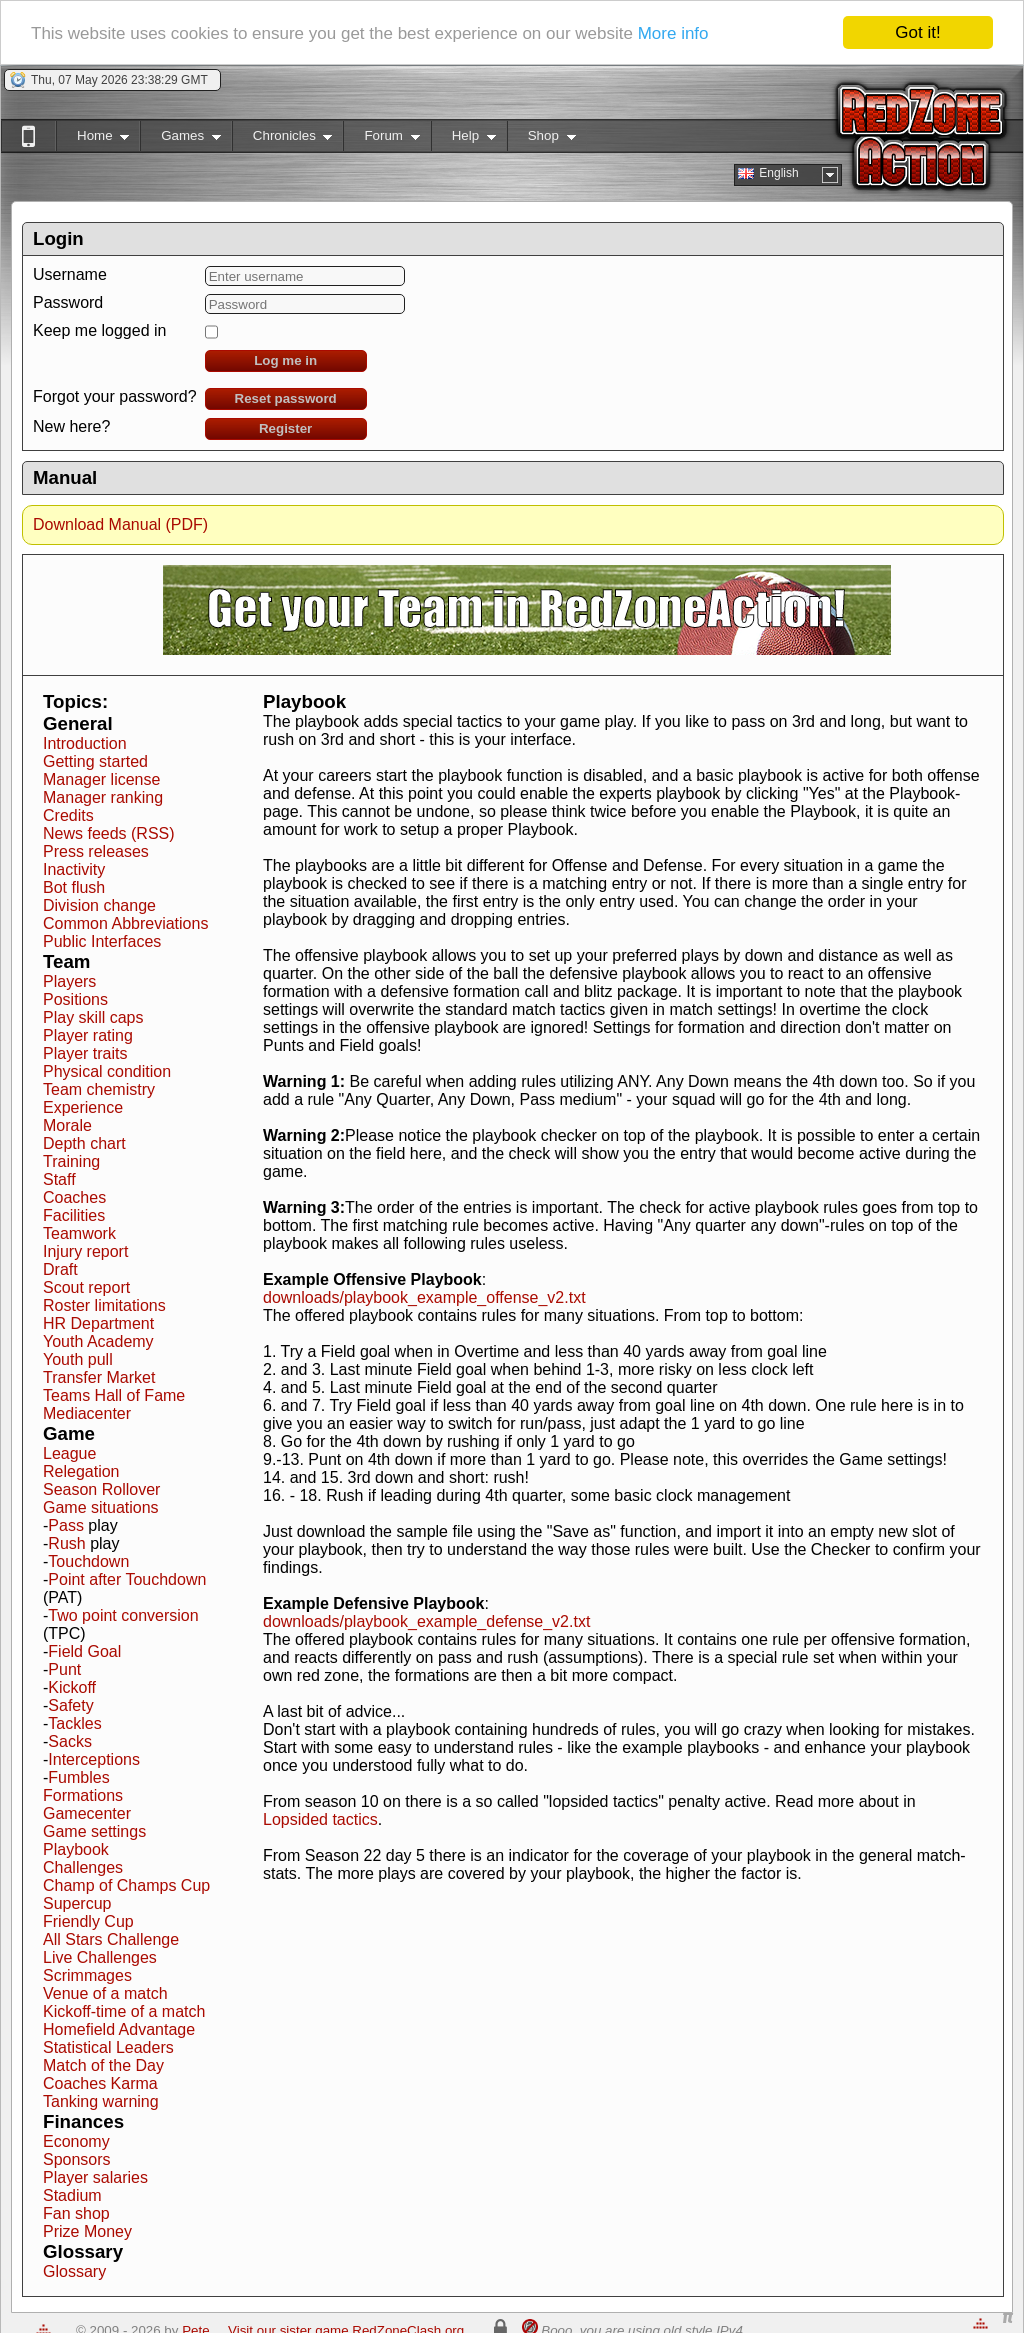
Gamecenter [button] (87, 1813)
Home (92, 139)
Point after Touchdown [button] (127, 1579)
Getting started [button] (95, 761)
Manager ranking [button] (103, 797)
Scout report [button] (86, 1287)
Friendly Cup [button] (88, 1921)
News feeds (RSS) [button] (109, 833)
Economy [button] (76, 2141)
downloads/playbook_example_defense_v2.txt (426, 1621)
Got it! (917, 32)
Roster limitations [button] (104, 1305)
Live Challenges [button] (100, 1957)
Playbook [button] (76, 1849)
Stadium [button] (72, 2195)
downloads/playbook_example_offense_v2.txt (424, 1297)
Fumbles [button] (78, 1777)
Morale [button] (67, 1125)
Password (68, 302)
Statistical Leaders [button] (108, 2047)
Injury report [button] (85, 1251)
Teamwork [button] (79, 1233)
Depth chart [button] (84, 1143)
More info (673, 33)
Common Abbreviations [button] (125, 923)
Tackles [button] (74, 1723)
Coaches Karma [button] (100, 2083)
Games (180, 139)
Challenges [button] (83, 1867)
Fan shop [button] (76, 2213)
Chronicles (282, 139)
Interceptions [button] (94, 1759)
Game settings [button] (94, 1831)
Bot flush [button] (74, 887)
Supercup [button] (77, 1903)
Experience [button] (83, 1107)
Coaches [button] (74, 1197)
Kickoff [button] (72, 1687)
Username (70, 274)
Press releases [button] (96, 851)
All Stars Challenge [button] (111, 1939)
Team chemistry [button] (99, 1089)
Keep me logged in (99, 330)
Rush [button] (66, 1543)
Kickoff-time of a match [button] (124, 2011)
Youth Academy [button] (98, 1341)
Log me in (285, 360)
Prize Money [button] (87, 2231)
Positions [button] (75, 999)
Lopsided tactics (320, 1819)
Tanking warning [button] (101, 2101)
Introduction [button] (85, 743)
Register (285, 428)
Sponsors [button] (77, 2159)
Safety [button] (70, 1705)
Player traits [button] (85, 1053)
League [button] (69, 1453)
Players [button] (69, 981)
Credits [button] (68, 815)
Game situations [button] (101, 1507)
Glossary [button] (74, 2271)
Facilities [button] (74, 1215)
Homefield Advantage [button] (119, 2029)
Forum (381, 139)
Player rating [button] (88, 1035)
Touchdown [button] (88, 1561)
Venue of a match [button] (105, 1993)
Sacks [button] (70, 1741)
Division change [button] (99, 905)
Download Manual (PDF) (120, 524)
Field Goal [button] (84, 1651)
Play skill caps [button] (93, 1017)
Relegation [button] (81, 1471)
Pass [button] (66, 1525)
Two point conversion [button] (123, 1615)
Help (463, 139)
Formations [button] (83, 1795)
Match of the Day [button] (103, 2065)
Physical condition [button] (107, 1071)
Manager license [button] (101, 779)
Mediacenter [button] (87, 1413)
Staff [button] (59, 1179)
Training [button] (71, 1161)
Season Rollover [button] (101, 1489)
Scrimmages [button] (87, 1975)
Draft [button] (60, 1269)
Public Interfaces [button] (102, 941)
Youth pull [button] (78, 1359)
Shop (541, 139)
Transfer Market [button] (99, 1377)
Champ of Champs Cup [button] (126, 1885)
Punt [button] (64, 1669)
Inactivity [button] (74, 869)
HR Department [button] (98, 1323)
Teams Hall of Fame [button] (114, 1395)
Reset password (286, 398)
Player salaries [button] (95, 2177)
